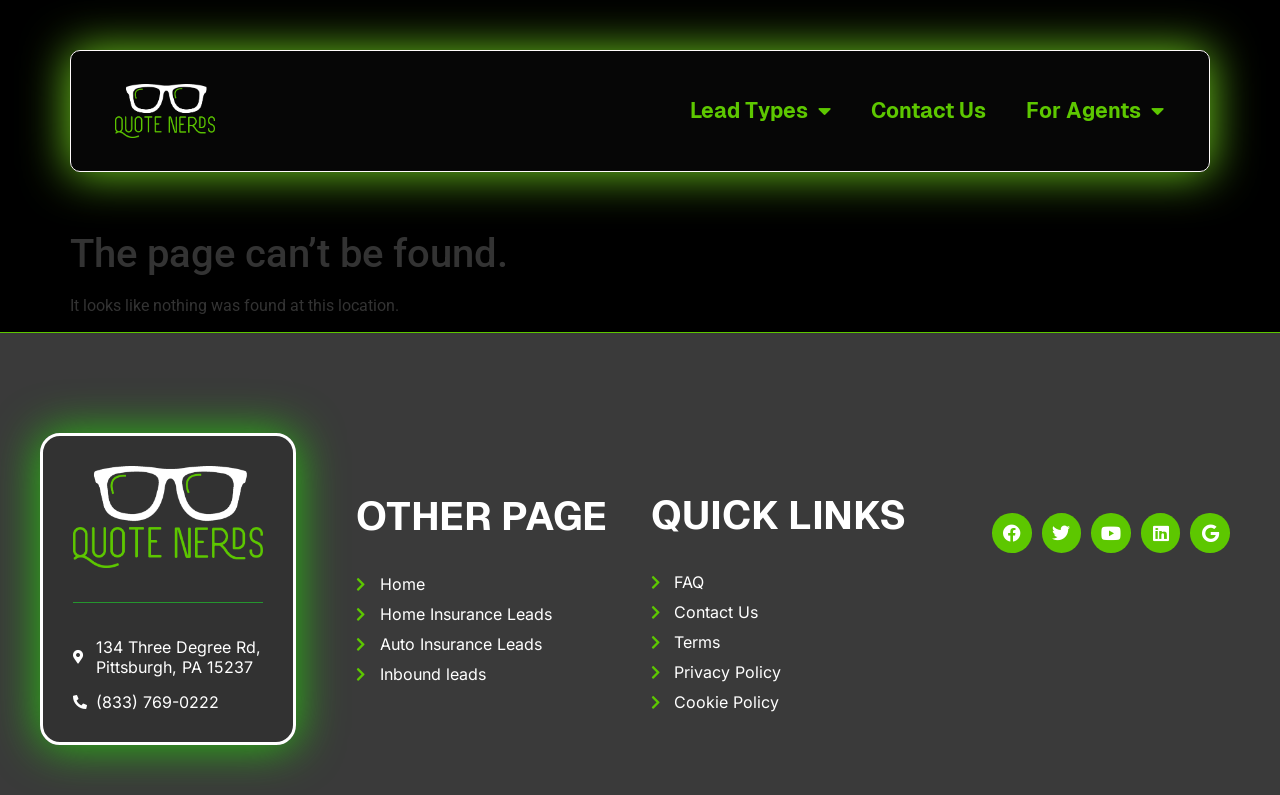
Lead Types (760, 111)
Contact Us (928, 110)
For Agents (1095, 111)
